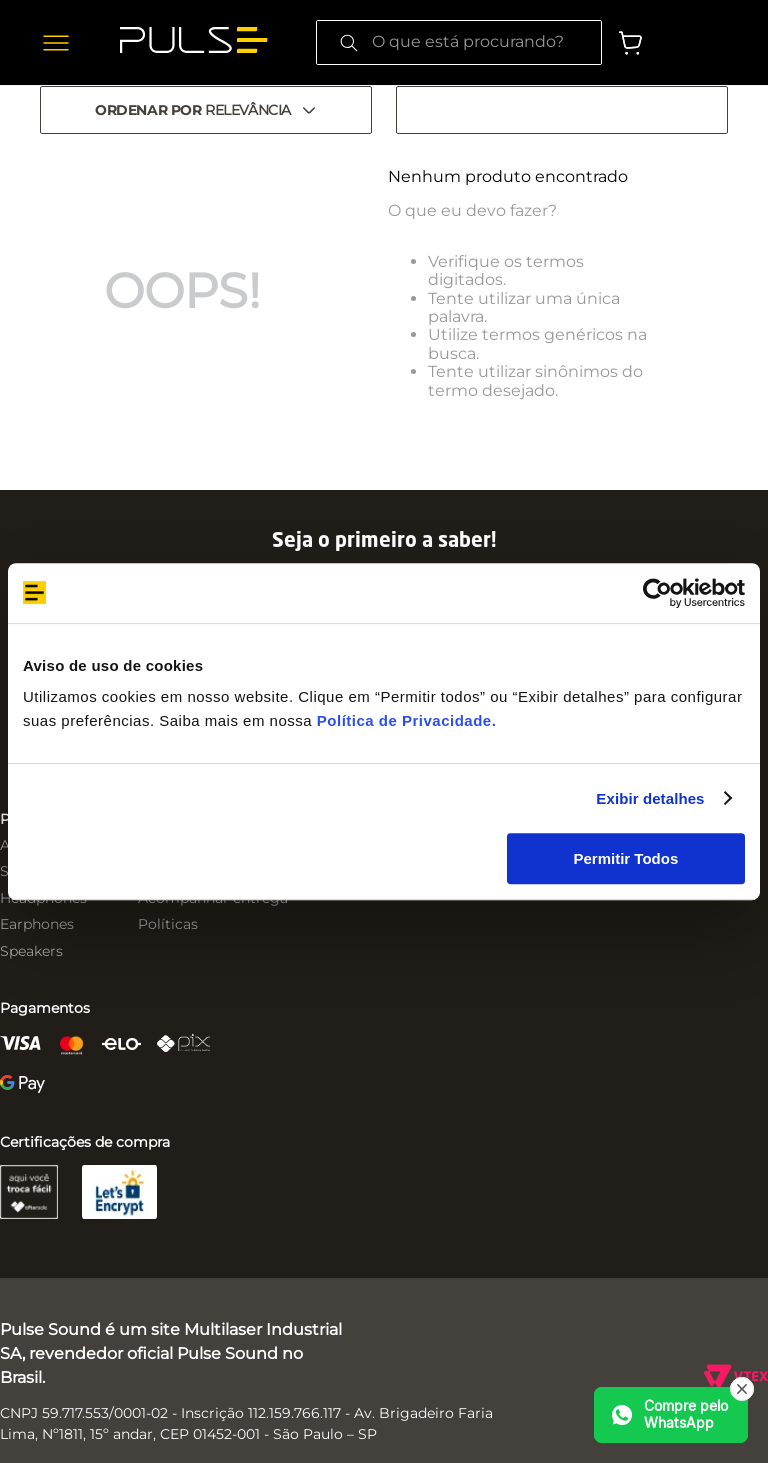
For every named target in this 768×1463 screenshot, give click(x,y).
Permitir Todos (626, 858)
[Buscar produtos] (349, 42)
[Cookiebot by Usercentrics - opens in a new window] (657, 593)
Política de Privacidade (404, 720)
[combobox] (459, 42)
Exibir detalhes (650, 798)
